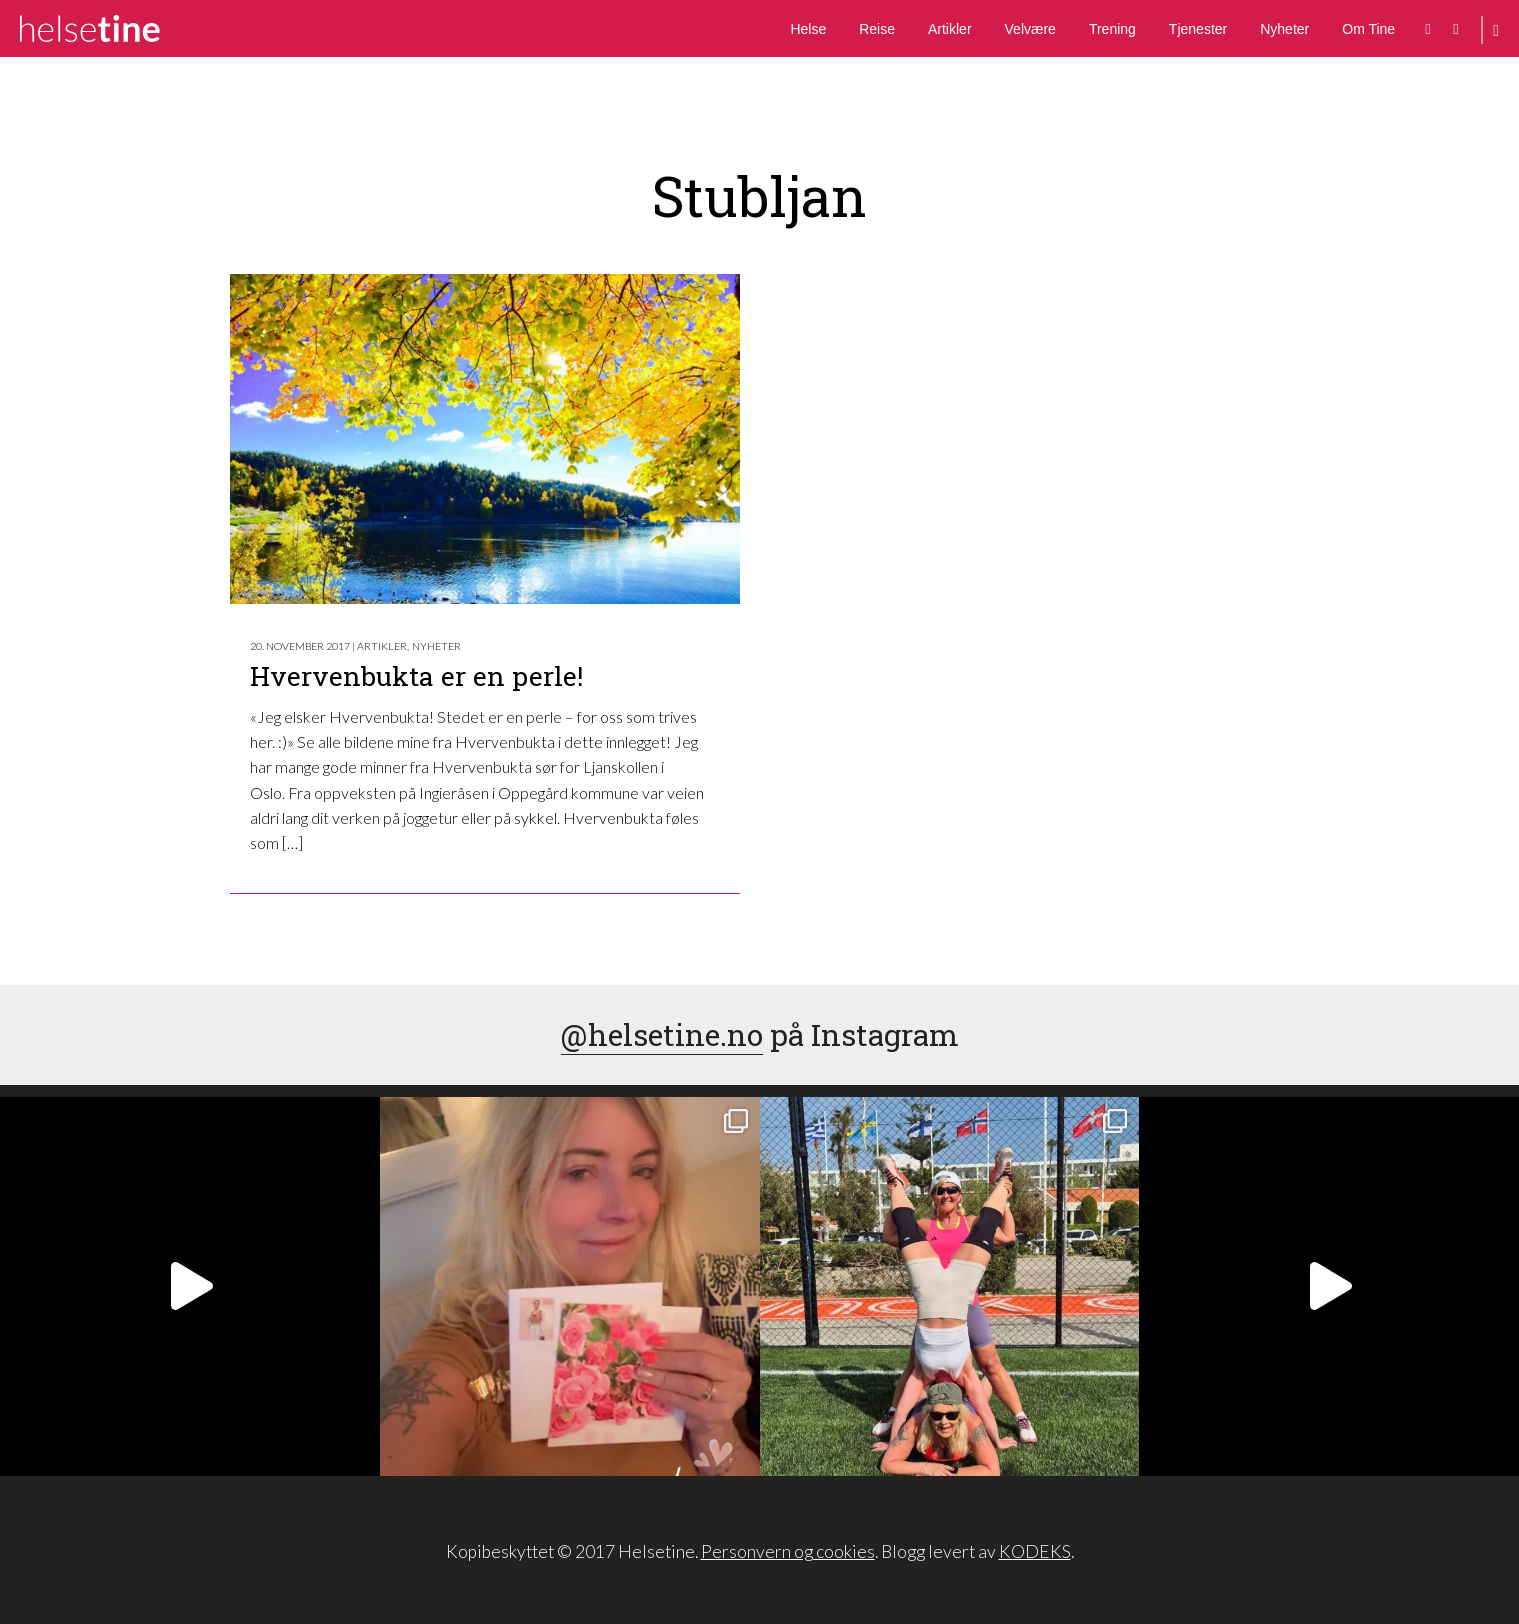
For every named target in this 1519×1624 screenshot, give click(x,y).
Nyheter (1284, 29)
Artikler (950, 29)
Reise (877, 29)
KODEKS (1035, 1551)
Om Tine (1368, 29)
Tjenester (1198, 29)
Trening (1112, 29)
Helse (808, 29)
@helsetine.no (662, 1034)
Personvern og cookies (788, 1551)
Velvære (1030, 29)
